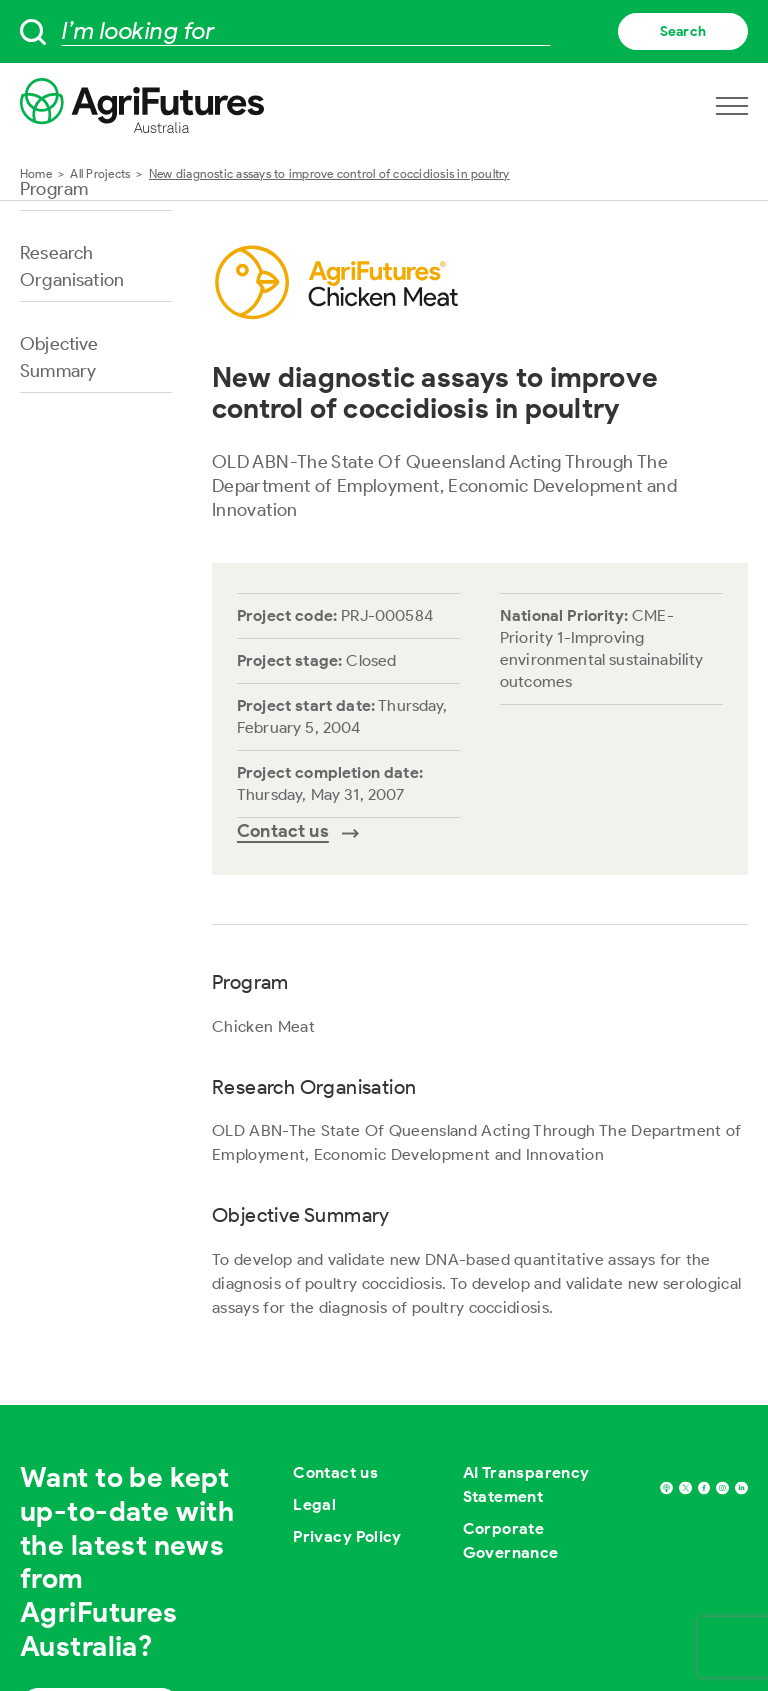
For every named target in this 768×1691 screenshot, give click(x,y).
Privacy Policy (347, 1536)
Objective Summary (59, 357)
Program (54, 189)
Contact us (335, 1472)
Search (683, 31)
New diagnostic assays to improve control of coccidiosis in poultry (329, 173)
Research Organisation (72, 266)
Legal (314, 1504)
